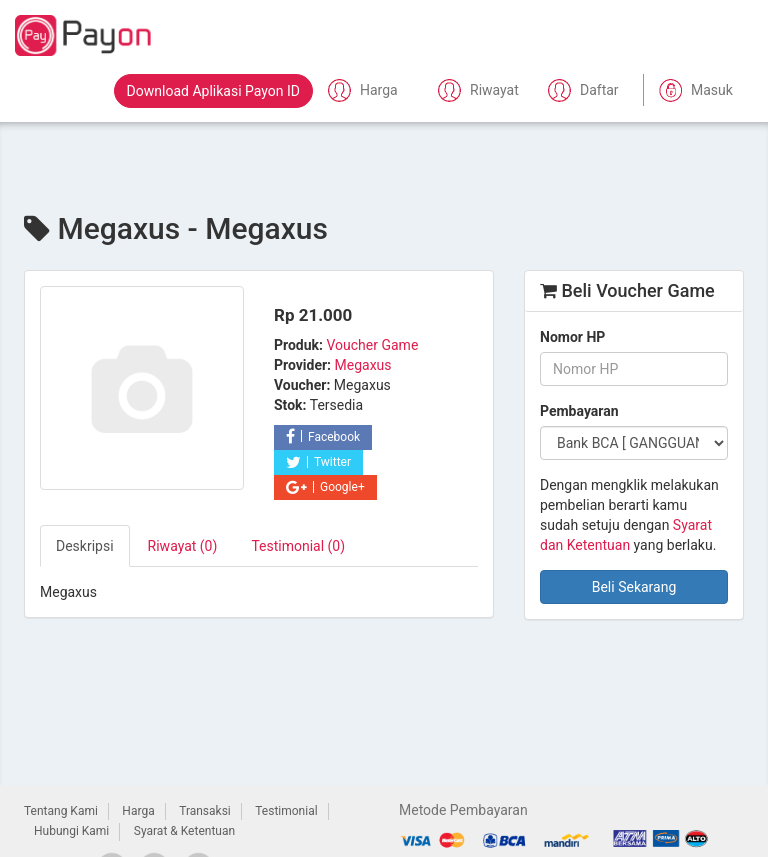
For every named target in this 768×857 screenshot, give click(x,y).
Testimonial (286, 811)
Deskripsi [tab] (85, 546)
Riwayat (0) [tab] (183, 546)
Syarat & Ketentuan (184, 831)
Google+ (325, 487)
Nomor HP (572, 337)
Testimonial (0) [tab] (298, 546)
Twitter (318, 462)
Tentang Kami (61, 811)
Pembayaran (579, 411)
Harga (138, 811)
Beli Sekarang (634, 587)
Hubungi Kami (71, 831)
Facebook (323, 437)
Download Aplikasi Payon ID (213, 91)
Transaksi (205, 811)
